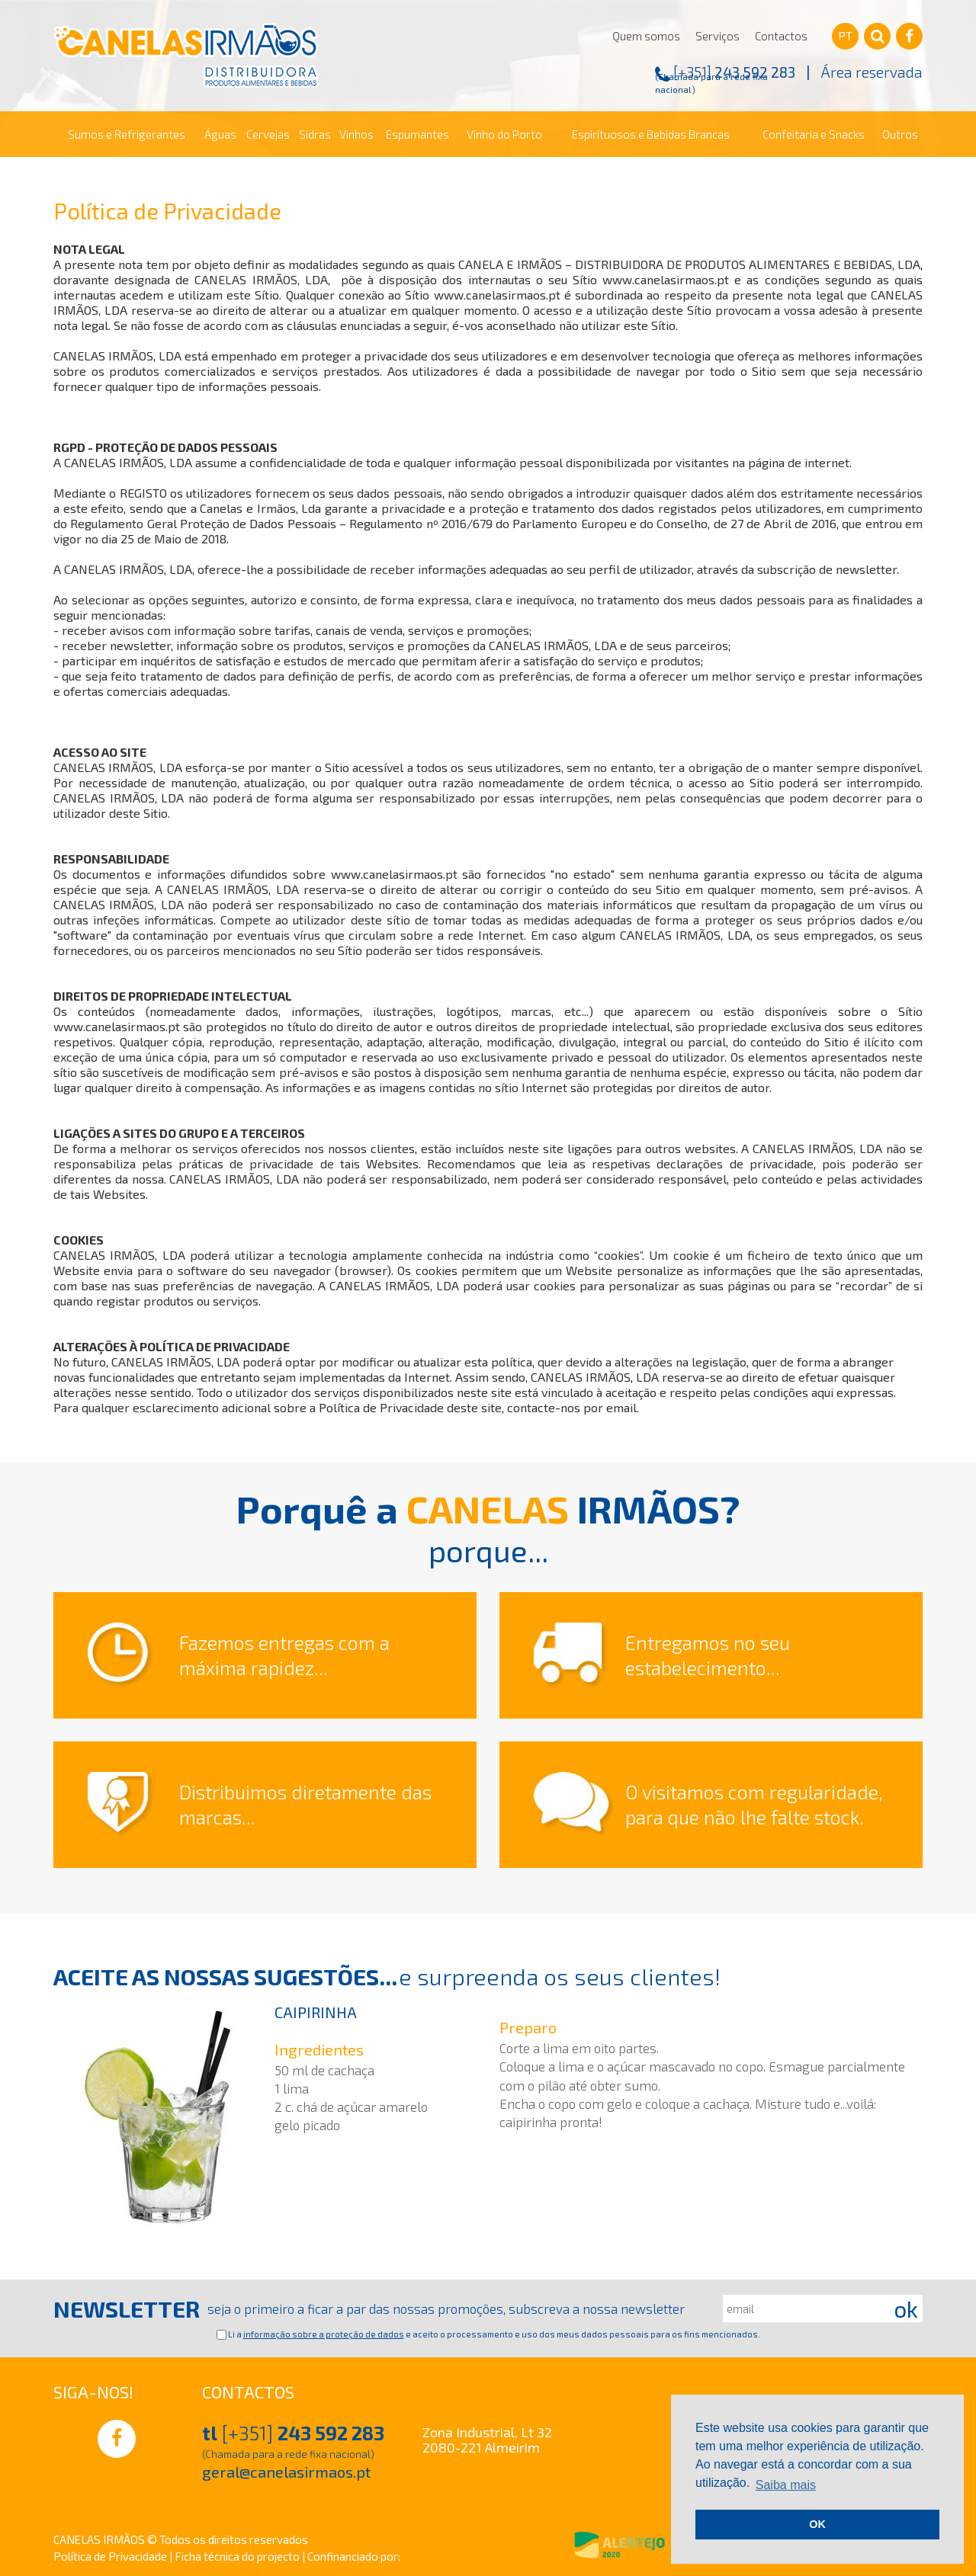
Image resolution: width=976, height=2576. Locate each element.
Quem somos (646, 36)
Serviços (717, 36)
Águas (220, 134)
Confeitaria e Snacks (813, 134)
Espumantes (417, 134)
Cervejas (268, 134)
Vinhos (356, 134)
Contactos (781, 36)
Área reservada (871, 72)
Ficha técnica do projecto (238, 2556)
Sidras (315, 134)
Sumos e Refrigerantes (126, 134)
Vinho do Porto (504, 134)
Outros (900, 134)
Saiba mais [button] (786, 2484)
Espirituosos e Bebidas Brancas (651, 134)
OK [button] (817, 2524)
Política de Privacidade (111, 2556)
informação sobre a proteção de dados (323, 2334)
